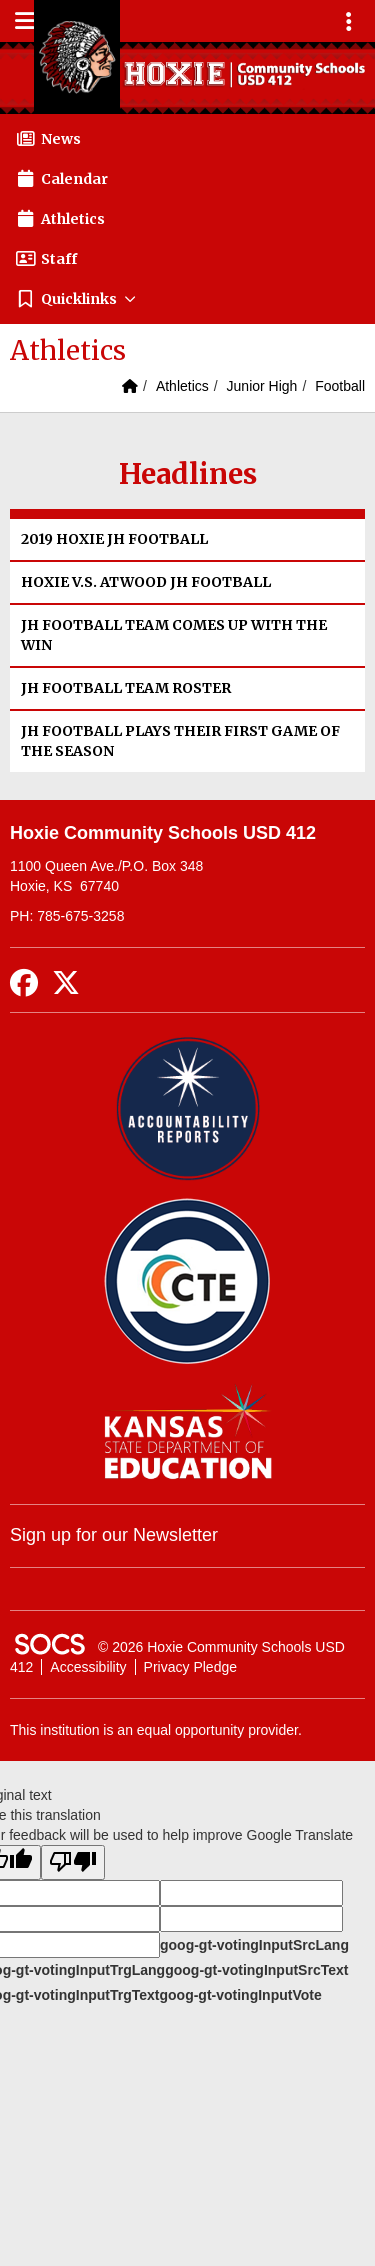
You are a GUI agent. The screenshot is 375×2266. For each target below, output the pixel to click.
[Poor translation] (73, 1862)
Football (340, 386)
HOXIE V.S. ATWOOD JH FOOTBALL (146, 582)
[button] (187, 299)
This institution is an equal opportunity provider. (156, 1730)
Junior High (262, 386)
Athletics (182, 386)
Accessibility (88, 1667)
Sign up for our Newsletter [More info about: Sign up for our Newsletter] (114, 1535)
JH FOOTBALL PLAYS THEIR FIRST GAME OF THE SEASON (180, 741)
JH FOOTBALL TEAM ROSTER (126, 688)
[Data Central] (187, 1281)
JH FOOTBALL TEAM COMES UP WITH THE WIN (174, 635)
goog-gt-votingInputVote (240, 1995)
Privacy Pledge (190, 1667)
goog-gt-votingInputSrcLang (254, 1945)
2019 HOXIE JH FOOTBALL (114, 539)
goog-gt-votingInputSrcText (256, 1970)
